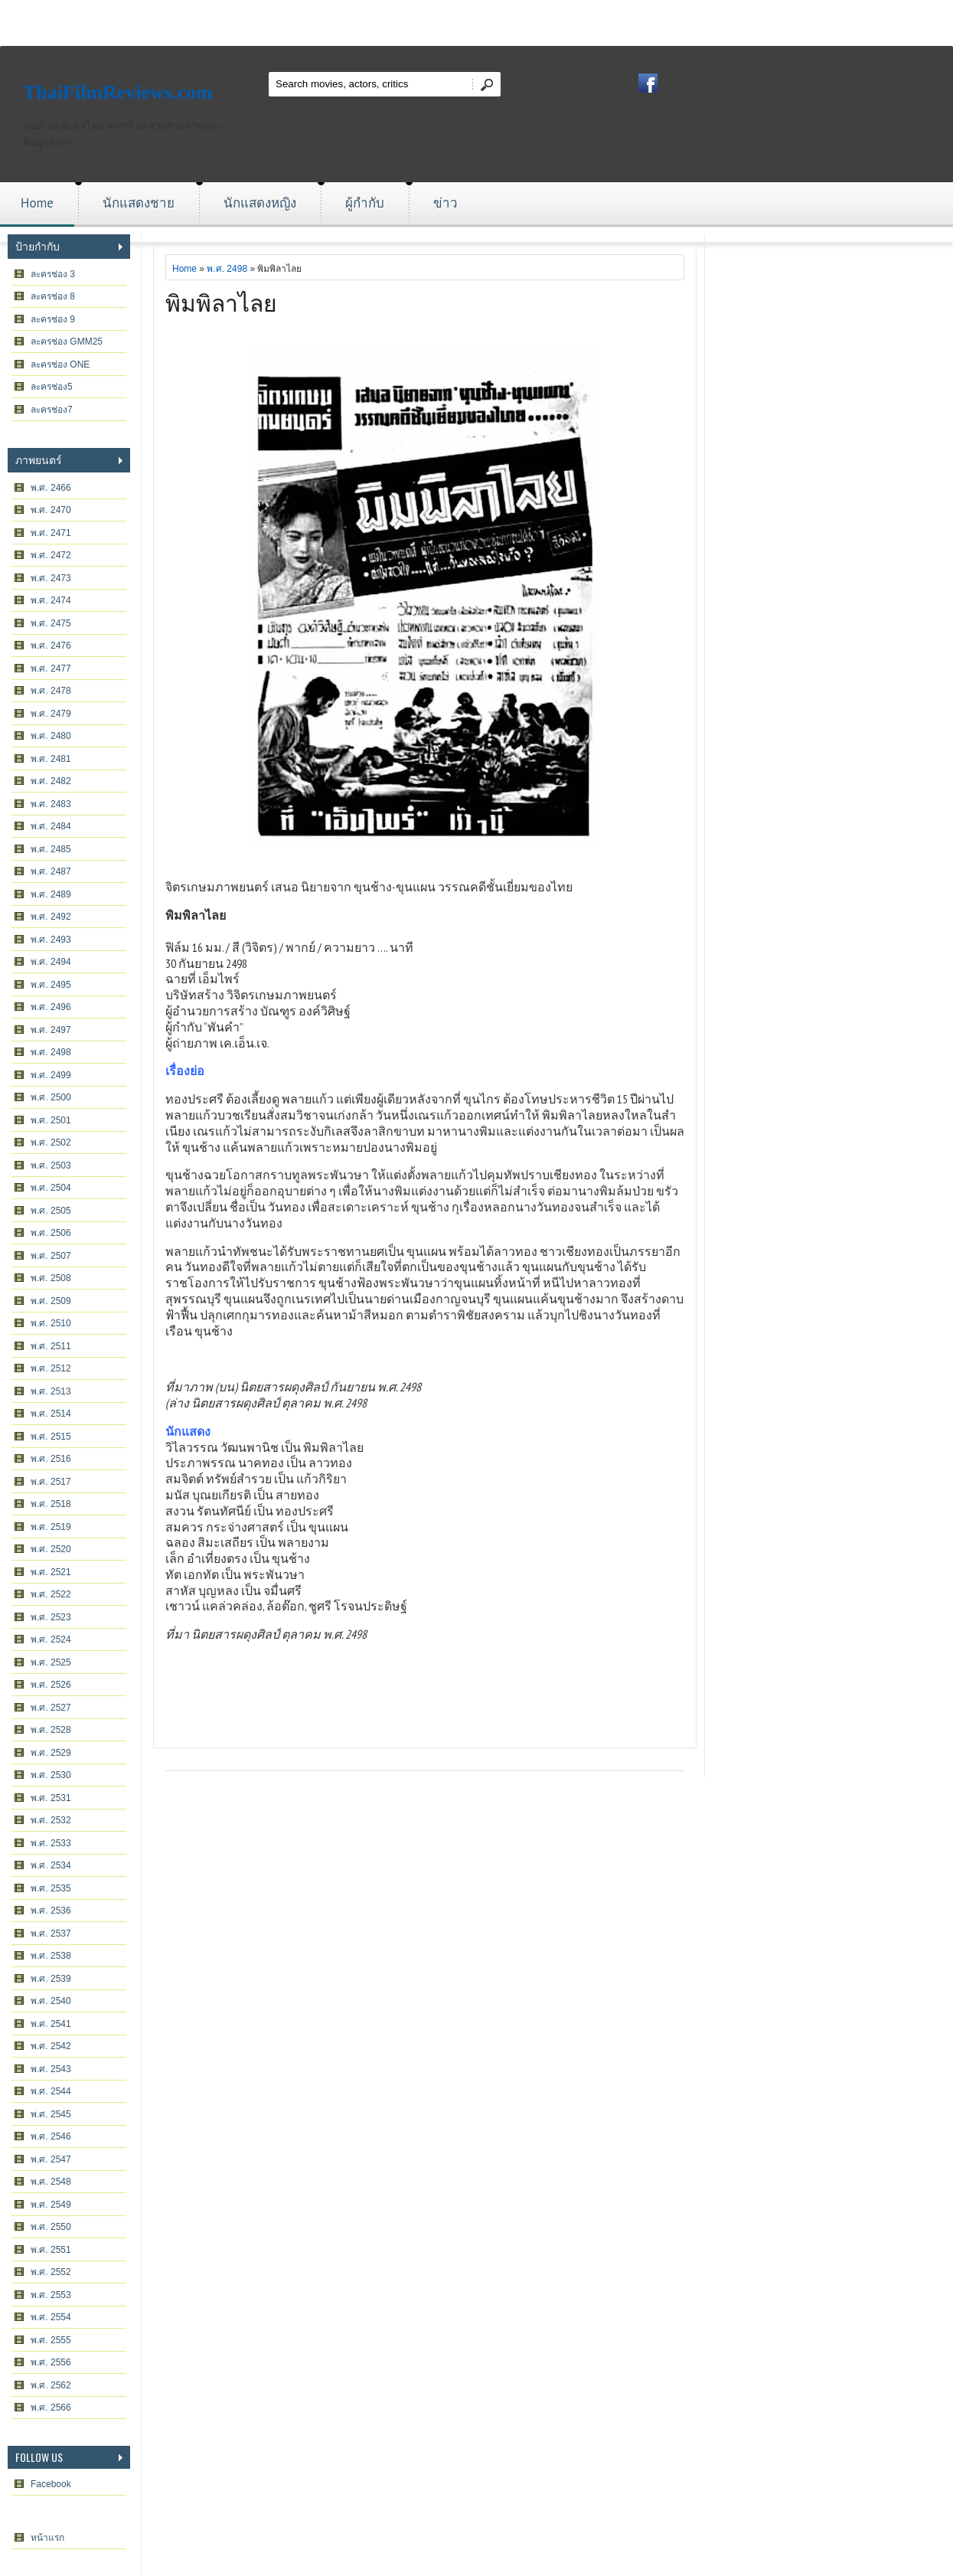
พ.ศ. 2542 (51, 2046)
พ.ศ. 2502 (51, 1142)
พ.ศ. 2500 (51, 1097)
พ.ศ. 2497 (51, 1030)
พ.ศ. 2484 (51, 826)
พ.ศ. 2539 (51, 1978)
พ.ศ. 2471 (51, 533)
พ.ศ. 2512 (51, 1368)
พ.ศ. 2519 (51, 1527)
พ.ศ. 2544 (51, 2091)
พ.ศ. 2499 (51, 1075)
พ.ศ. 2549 (51, 2204)
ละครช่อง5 (52, 386)
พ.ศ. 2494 (51, 961)
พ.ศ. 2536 (51, 1910)
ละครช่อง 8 (53, 296)
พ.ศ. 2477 (51, 668)
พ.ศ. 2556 (51, 2362)
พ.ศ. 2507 (51, 1255)
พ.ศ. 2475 (51, 623)
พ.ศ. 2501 (51, 1120)
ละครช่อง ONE (60, 364)
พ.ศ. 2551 (51, 2249)
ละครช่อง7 (52, 409)
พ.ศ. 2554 (51, 2317)
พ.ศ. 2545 (51, 2114)
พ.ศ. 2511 (51, 1346)
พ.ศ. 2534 (51, 1865)
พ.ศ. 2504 (51, 1187)
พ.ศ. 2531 (51, 1798)
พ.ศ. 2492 (51, 916)
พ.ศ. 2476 (51, 645)
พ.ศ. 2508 (51, 1278)
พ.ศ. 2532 (51, 1820)
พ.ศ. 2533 (51, 1843)
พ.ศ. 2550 (51, 2226)
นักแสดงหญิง (260, 203)
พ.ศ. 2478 (51, 690)
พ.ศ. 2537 (51, 1933)
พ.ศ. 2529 (51, 1752)
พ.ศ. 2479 (51, 713)
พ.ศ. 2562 (51, 2385)
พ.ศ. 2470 (51, 510)
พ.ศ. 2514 (51, 1413)
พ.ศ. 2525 (51, 1662)
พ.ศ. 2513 (51, 1391)
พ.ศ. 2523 (51, 1617)
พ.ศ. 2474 (51, 600)
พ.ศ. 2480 (51, 736)
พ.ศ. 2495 (51, 984)
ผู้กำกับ (364, 203)
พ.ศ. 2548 (51, 2181)
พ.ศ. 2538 (51, 1955)
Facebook (51, 2484)
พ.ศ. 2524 (51, 1639)
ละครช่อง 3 (53, 274)
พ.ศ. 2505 (51, 1210)
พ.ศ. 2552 (51, 2272)
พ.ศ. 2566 (51, 2407)
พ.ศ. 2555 (51, 2340)
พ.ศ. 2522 (51, 1594)
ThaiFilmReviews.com (118, 92)
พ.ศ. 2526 (51, 1684)
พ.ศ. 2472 (51, 555)
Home (37, 203)
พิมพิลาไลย (221, 301)
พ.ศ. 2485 (51, 849)
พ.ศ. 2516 (51, 1458)
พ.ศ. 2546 (51, 2136)
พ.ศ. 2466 (51, 487)
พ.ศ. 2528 (51, 1729)
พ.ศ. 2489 (51, 894)
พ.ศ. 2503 (51, 1165)
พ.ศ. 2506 (51, 1233)
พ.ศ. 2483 (51, 804)
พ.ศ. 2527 (51, 1707)
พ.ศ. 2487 (51, 871)
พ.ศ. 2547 (51, 2159)
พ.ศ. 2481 (51, 759)
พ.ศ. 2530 (51, 1775)
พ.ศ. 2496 (51, 1007)
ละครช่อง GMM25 (67, 341)
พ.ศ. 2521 (51, 1572)
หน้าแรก (47, 2537)
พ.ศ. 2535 (51, 1888)
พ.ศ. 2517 (51, 1481)
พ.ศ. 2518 (51, 1504)
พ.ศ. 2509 (51, 1301)
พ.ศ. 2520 (51, 1549)
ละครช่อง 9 (53, 319)
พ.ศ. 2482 (51, 781)
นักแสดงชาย (139, 203)
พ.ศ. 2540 (51, 2001)
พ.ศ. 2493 (51, 939)
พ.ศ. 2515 (51, 1436)
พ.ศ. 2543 (51, 2069)
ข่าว (445, 203)
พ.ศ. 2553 (51, 2295)
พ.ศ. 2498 (51, 1052)
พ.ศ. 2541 (51, 2024)
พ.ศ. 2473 (51, 578)
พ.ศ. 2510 (51, 1323)
